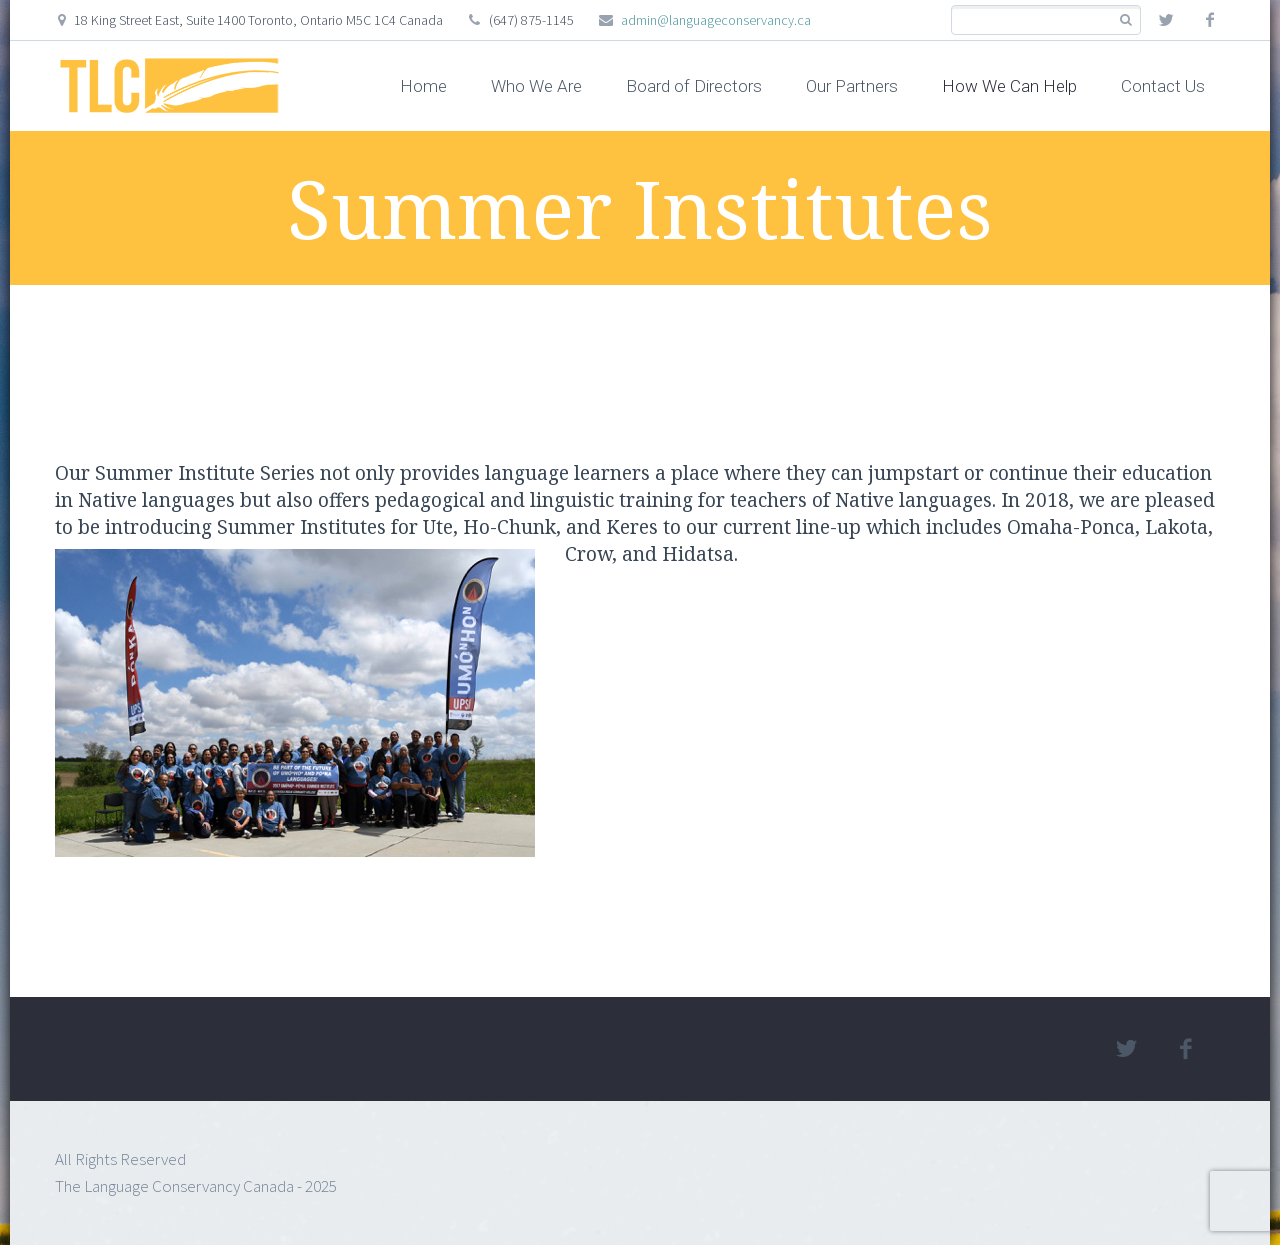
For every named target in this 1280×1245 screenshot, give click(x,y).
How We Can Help (1009, 86)
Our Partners (852, 86)
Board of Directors (694, 86)
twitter (1166, 20)
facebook (1210, 20)
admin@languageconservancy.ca (716, 20)
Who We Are (536, 86)
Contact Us (1163, 86)
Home (423, 86)
